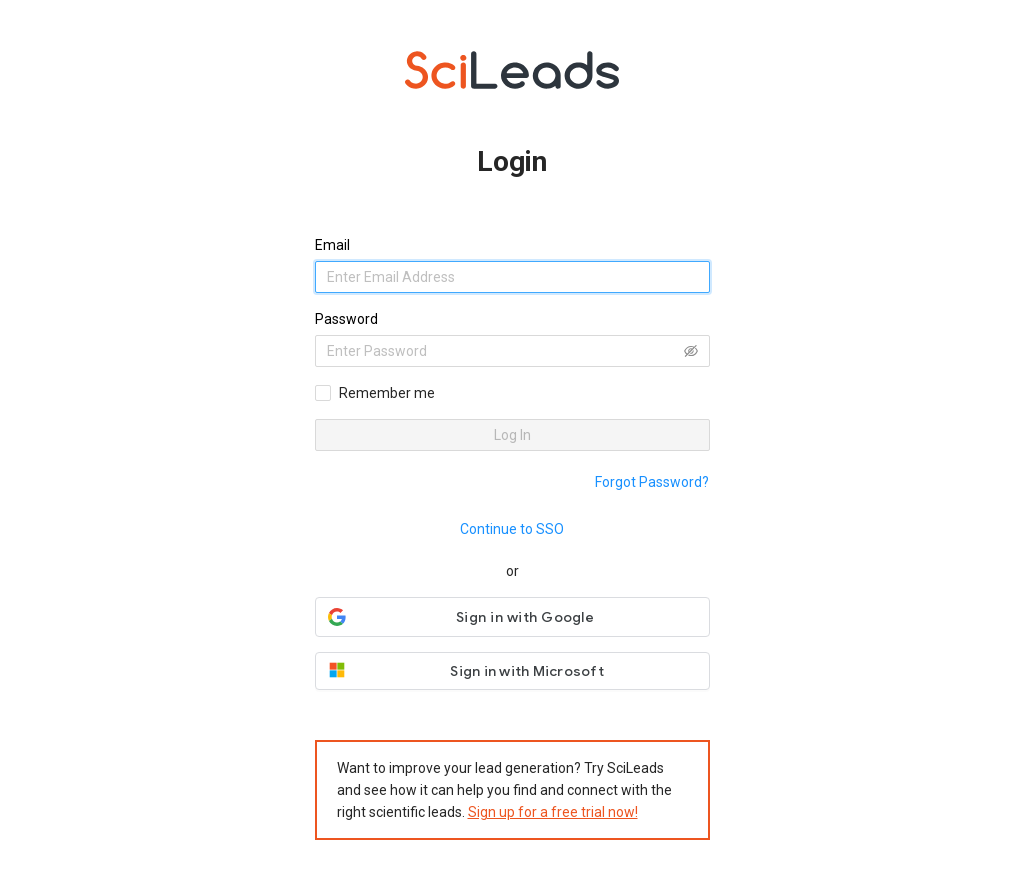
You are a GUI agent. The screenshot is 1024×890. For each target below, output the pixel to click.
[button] (512, 617)
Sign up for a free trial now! (553, 812)
